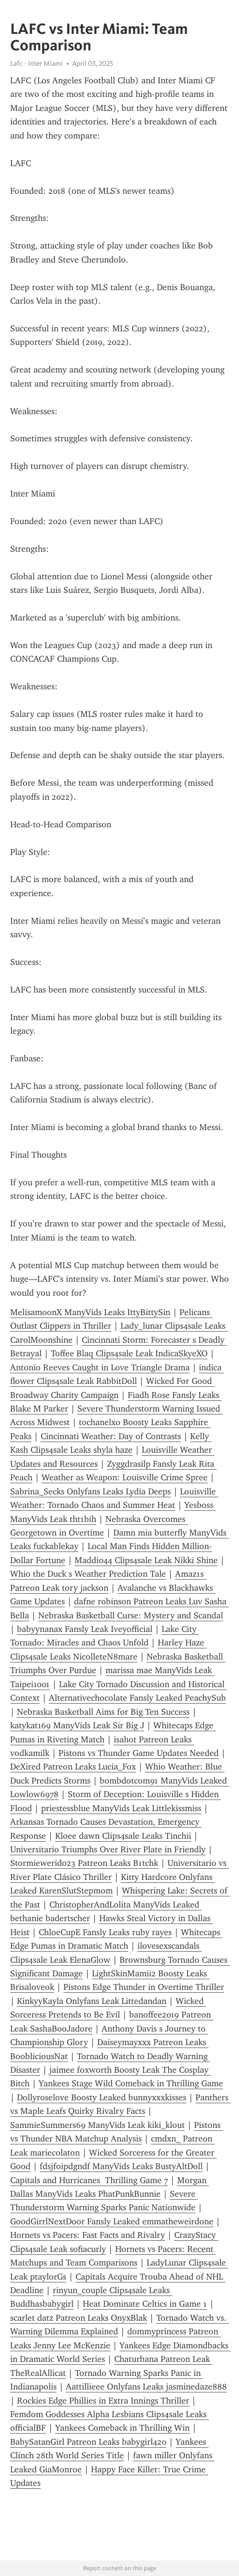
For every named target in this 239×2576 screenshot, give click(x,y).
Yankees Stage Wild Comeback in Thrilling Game (131, 2083)
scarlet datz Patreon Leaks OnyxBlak (78, 2317)
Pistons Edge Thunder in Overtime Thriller (143, 1987)
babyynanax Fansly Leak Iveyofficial (84, 1629)
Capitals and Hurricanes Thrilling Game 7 (89, 2180)
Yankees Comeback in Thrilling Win (122, 2427)
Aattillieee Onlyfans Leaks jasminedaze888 (146, 2386)
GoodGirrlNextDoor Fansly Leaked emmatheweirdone (111, 2221)
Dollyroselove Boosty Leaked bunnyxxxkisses (101, 2097)
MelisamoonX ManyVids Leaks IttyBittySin (90, 1312)
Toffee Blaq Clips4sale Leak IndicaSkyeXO (129, 1353)
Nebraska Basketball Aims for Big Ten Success (103, 1712)
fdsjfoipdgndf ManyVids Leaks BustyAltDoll (121, 2166)
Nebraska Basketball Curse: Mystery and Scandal (130, 1615)
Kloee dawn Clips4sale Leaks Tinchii (123, 1836)
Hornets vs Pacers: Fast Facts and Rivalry (87, 2235)
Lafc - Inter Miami (36, 63)
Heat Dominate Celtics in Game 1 (145, 2303)
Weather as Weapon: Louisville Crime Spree (125, 1477)
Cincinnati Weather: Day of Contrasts (111, 1436)
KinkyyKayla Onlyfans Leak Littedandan (91, 2001)
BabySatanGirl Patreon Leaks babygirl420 (88, 2441)
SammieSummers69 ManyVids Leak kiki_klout (97, 2125)
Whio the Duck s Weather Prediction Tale (88, 1573)
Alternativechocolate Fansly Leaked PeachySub (137, 1697)
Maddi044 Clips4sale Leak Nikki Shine (146, 1560)
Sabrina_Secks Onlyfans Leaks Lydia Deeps (90, 1491)
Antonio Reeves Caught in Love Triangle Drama (100, 1367)
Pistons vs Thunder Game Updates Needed (139, 1753)
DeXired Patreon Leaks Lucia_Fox (73, 1766)
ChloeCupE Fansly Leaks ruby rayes (105, 1932)
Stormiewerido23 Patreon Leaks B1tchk (84, 1863)
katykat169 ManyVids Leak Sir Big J (77, 1725)
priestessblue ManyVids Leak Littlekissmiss (121, 1808)
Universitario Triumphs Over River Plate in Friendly (108, 1849)
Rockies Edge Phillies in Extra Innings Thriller (103, 2400)
